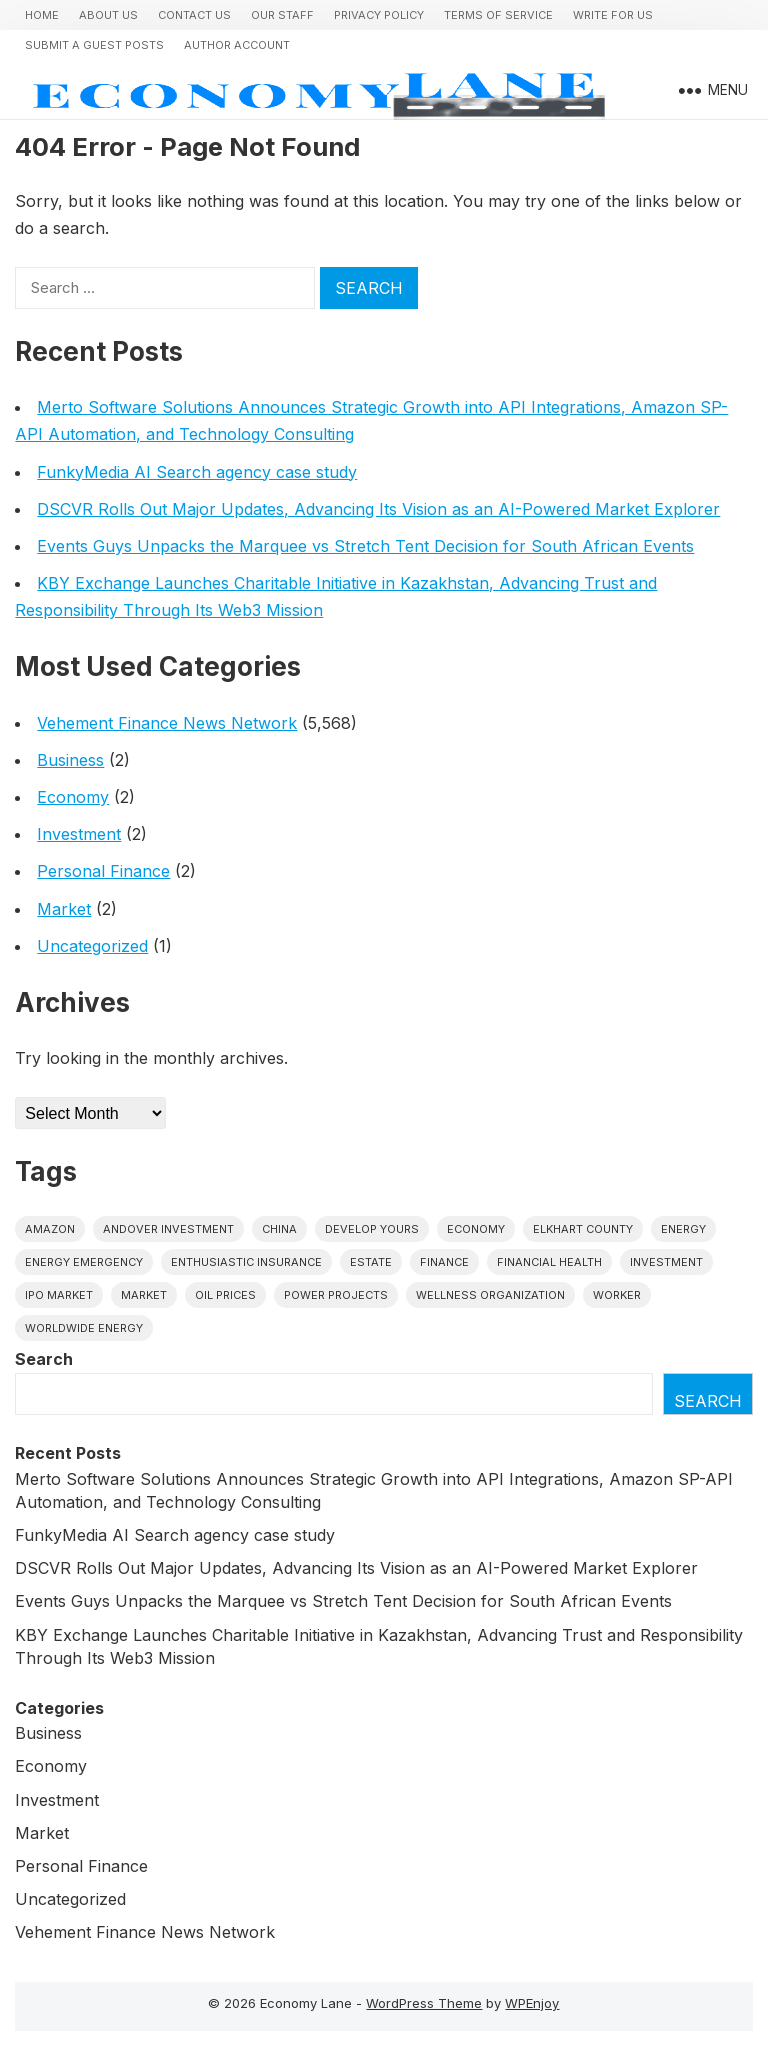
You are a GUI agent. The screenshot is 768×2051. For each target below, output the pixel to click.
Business (70, 760)
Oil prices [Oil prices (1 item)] (225, 1295)
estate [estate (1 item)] (371, 1262)
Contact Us (194, 15)
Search (44, 1359)
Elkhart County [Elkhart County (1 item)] (583, 1229)
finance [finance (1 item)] (444, 1262)
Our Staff (282, 15)
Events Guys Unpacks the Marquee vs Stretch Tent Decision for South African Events (365, 546)
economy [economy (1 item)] (476, 1229)
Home (42, 15)
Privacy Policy (379, 15)
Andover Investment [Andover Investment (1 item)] (168, 1229)
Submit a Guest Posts (94, 45)
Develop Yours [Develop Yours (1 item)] (372, 1229)
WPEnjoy (532, 2003)
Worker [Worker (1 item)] (617, 1295)
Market (64, 909)
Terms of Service (498, 15)
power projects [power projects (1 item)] (336, 1295)
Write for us (613, 15)
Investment (79, 834)
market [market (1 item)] (144, 1295)
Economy (73, 797)
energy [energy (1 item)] (683, 1229)
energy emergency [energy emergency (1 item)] (84, 1262)
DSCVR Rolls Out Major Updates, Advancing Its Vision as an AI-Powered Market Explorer (378, 509)
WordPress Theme (424, 2003)
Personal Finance (103, 871)
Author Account (237, 45)
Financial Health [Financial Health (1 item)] (549, 1262)
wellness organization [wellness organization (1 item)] (490, 1295)
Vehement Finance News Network (167, 723)
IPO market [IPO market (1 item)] (59, 1295)
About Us (108, 15)
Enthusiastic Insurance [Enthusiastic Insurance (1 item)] (246, 1262)
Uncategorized (92, 946)
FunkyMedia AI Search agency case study (197, 472)
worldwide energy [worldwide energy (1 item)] (84, 1328)
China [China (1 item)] (279, 1229)
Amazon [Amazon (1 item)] (50, 1229)
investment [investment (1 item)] (666, 1262)
